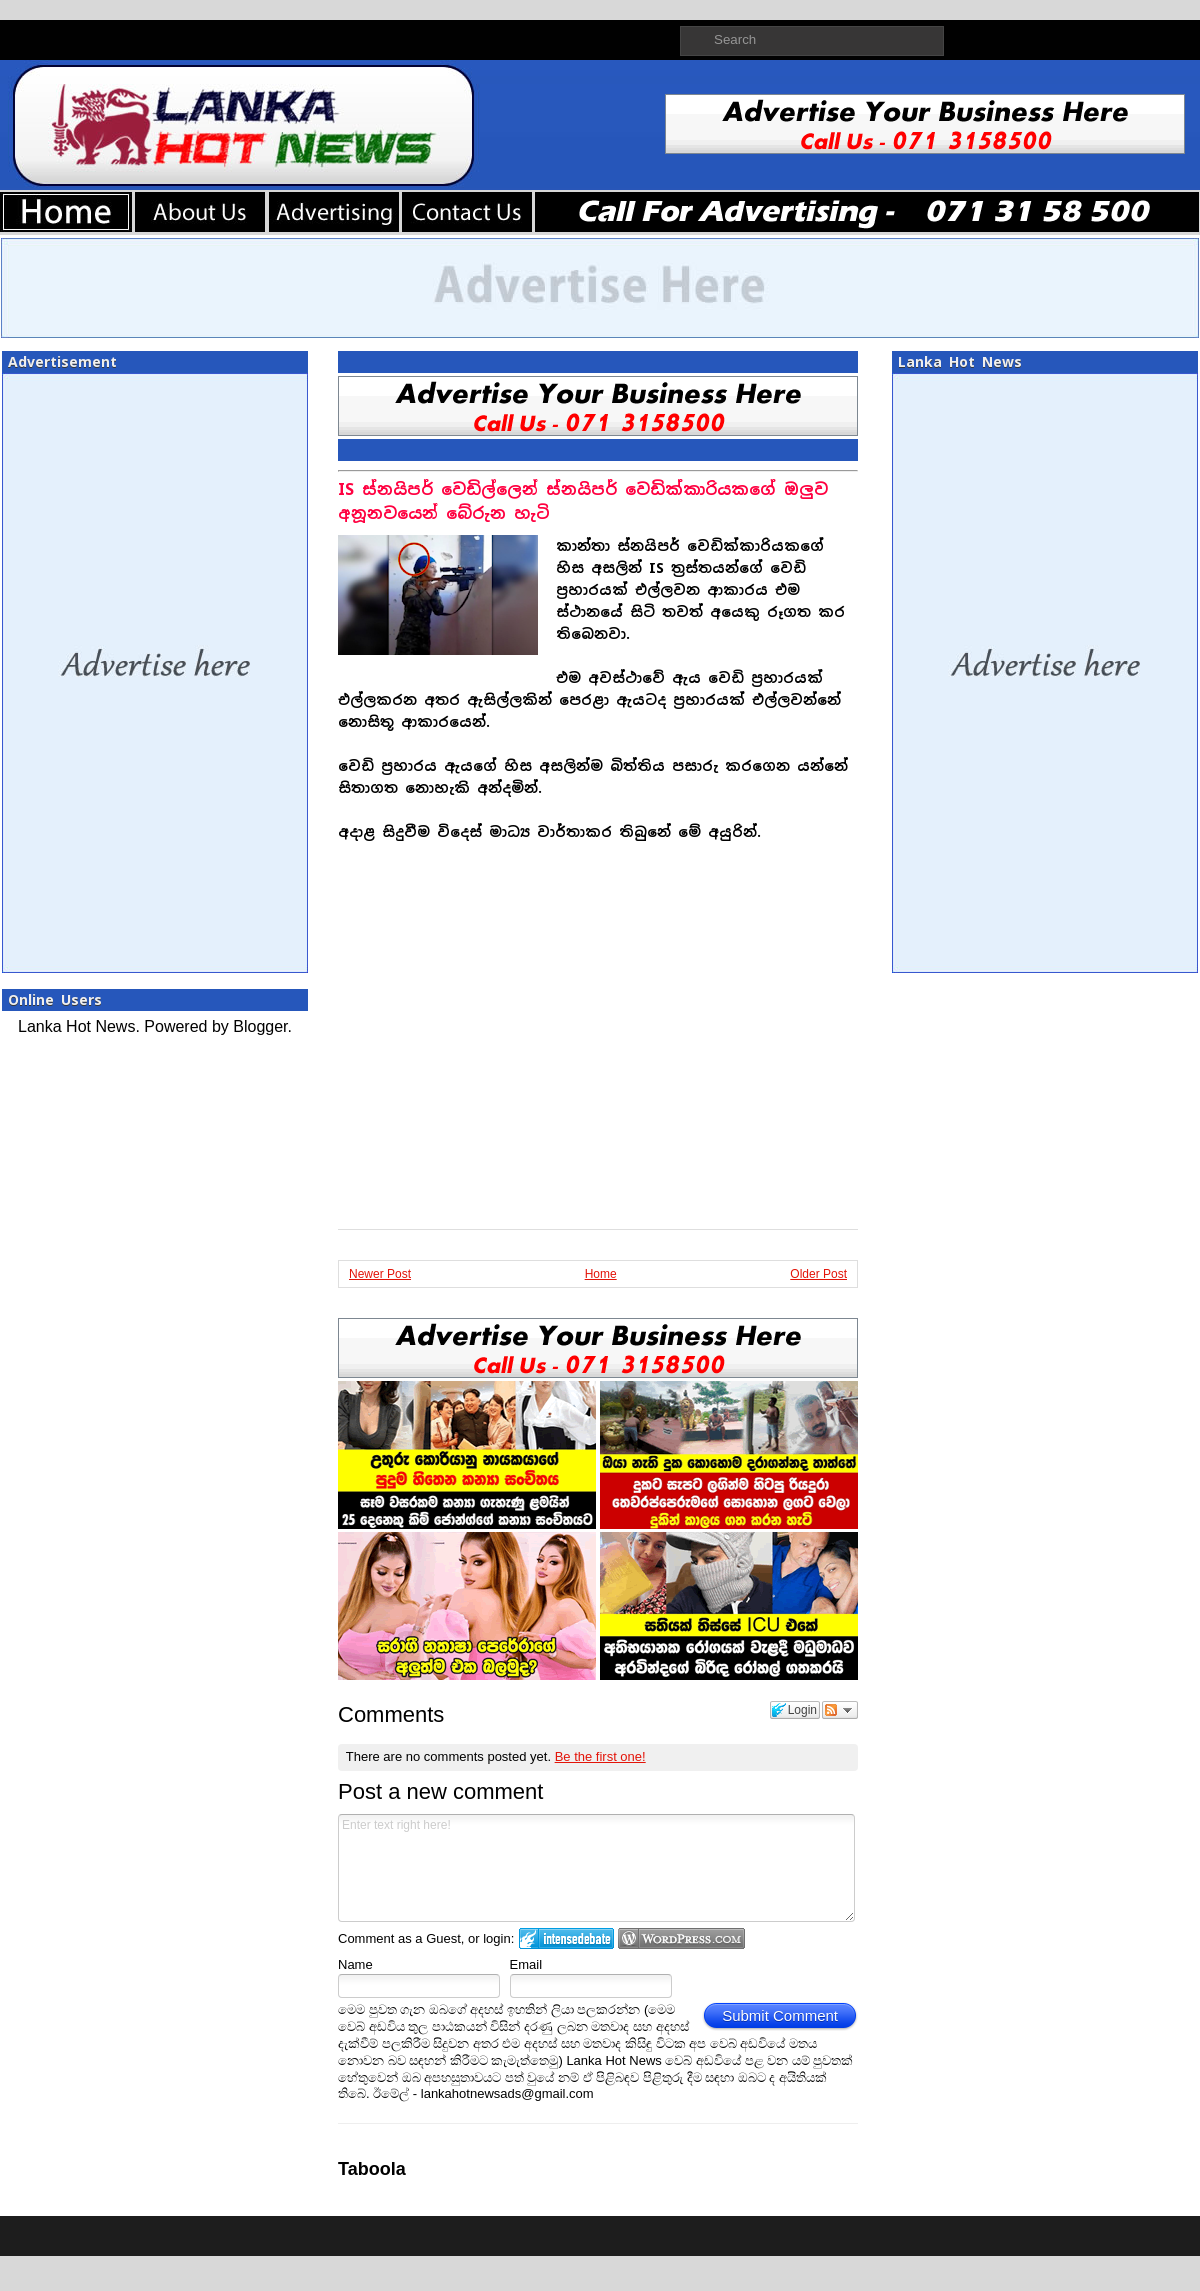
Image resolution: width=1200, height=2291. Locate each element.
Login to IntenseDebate (566, 1938)
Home (601, 1274)
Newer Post (380, 1274)
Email (526, 1964)
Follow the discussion (840, 1710)
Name (355, 1964)
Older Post (818, 1274)
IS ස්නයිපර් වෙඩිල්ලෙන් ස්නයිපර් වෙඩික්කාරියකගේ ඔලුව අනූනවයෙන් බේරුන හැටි (583, 501)
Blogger (260, 1026)
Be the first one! (600, 1756)
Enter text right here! (596, 1868)
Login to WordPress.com (681, 1938)
